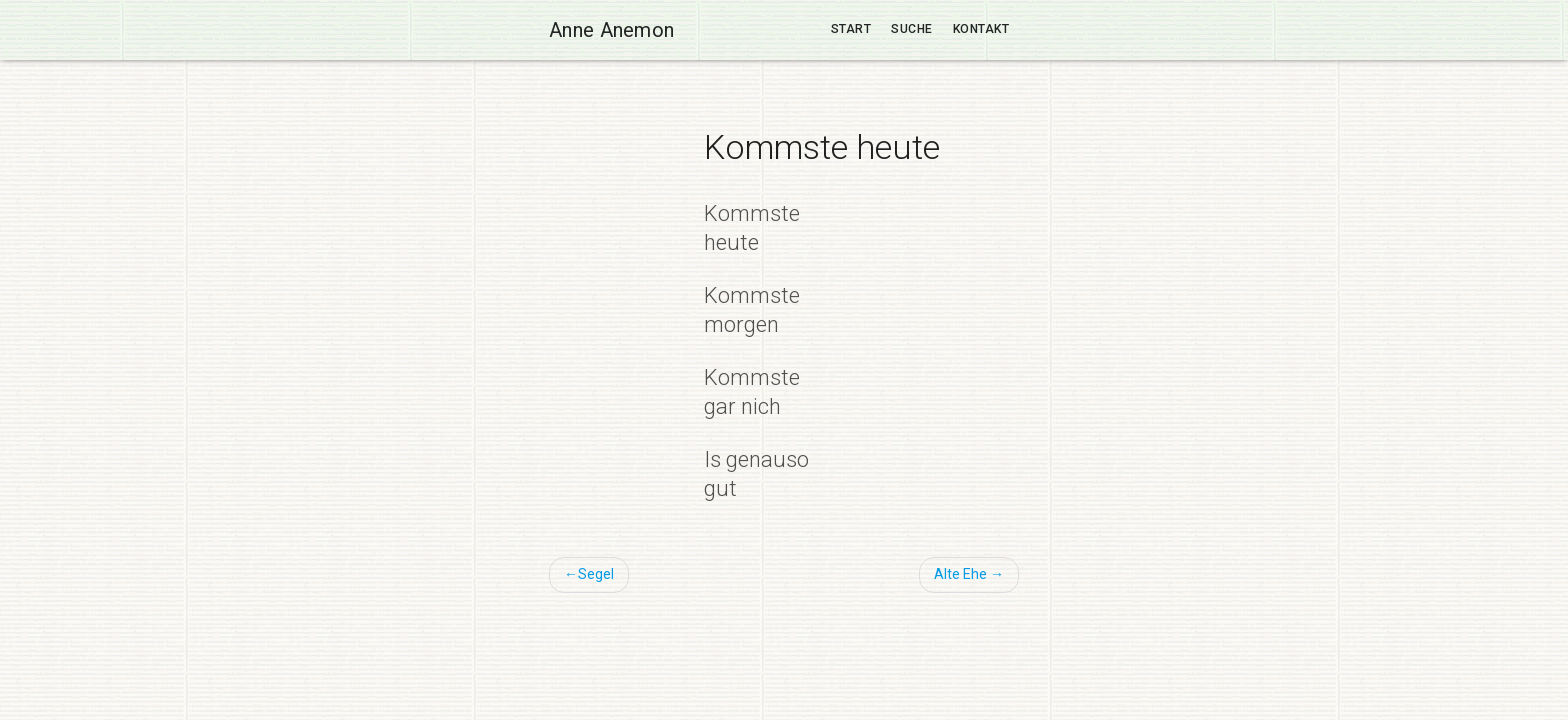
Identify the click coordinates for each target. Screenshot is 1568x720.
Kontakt (981, 29)
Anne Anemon (611, 30)
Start (851, 29)
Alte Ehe (960, 574)
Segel (596, 574)
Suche (912, 29)
